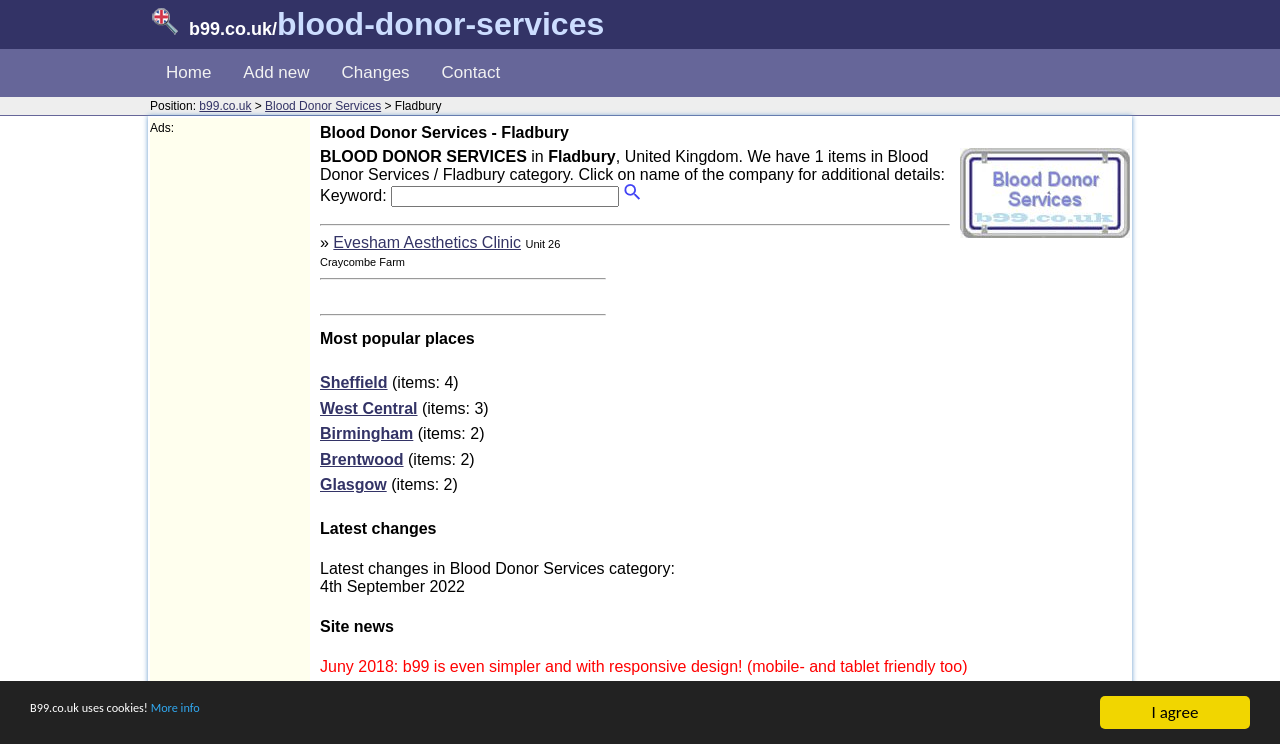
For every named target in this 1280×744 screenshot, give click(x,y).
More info (231, 713)
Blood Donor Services (323, 106)
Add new (276, 72)
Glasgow (353, 484)
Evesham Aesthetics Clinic (427, 242)
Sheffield (354, 382)
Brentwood (362, 459)
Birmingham (366, 433)
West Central (369, 408)
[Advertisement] (230, 436)
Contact (471, 72)
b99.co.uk (225, 106)
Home (188, 72)
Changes (376, 72)
